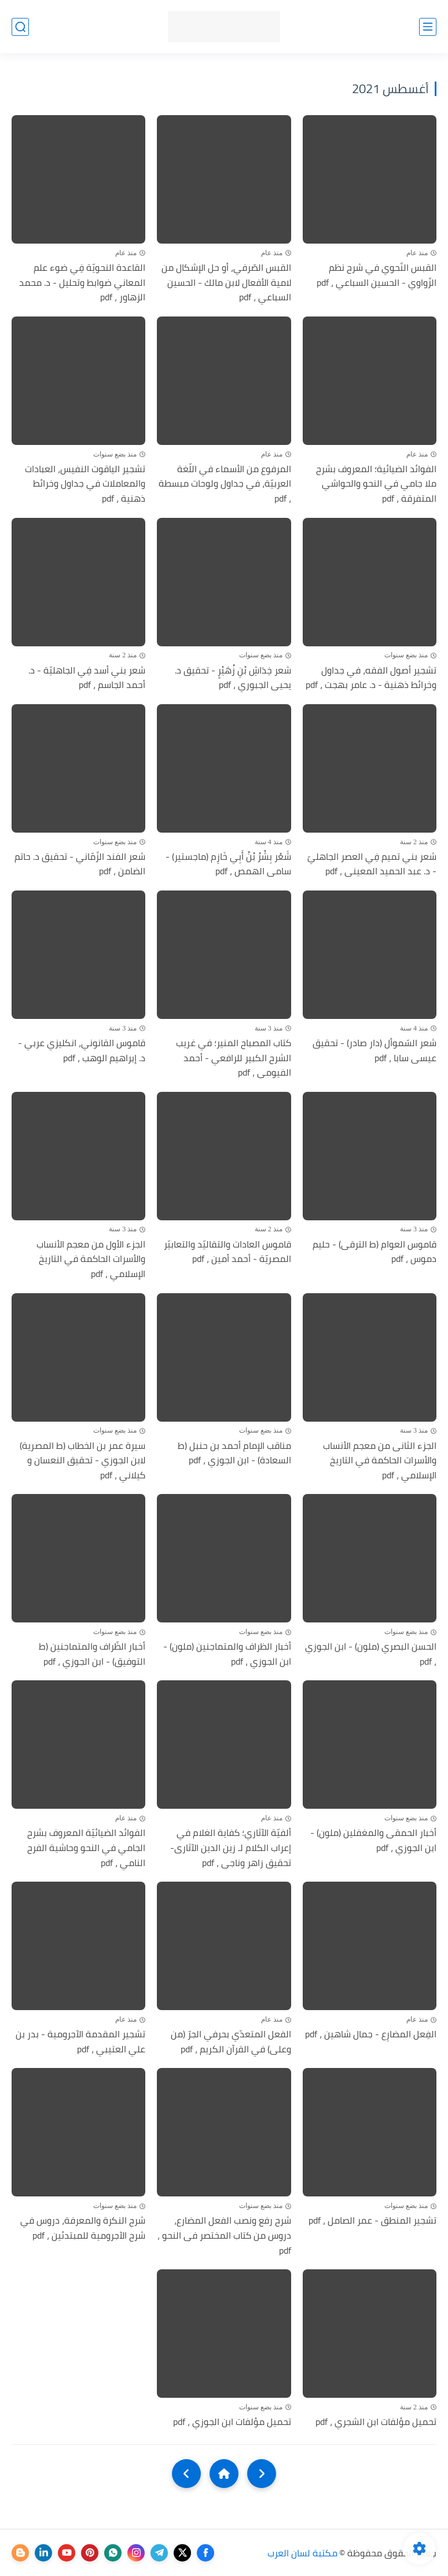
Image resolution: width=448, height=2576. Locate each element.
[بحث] (20, 27)
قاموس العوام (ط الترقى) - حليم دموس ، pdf (374, 1252)
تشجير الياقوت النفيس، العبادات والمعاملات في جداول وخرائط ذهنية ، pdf (85, 484)
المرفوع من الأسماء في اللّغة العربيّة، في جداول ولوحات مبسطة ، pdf (225, 484)
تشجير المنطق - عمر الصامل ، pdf (372, 2220)
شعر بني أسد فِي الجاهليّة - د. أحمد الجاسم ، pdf (86, 678)
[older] (261, 2473)
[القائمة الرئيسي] (427, 27)
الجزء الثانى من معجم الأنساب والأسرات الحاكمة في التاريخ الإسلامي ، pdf (379, 1460)
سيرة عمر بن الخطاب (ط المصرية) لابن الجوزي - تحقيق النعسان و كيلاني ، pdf (82, 1460)
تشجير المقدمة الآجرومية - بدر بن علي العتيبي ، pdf (80, 2041)
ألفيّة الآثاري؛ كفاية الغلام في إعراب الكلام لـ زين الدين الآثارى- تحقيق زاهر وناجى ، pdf (230, 1848)
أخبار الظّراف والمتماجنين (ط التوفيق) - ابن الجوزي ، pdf (92, 1654)
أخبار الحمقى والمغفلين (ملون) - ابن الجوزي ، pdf (373, 1840)
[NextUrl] (186, 2473)
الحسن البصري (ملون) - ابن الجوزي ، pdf (370, 1654)
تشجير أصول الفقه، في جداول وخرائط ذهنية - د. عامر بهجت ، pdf (371, 678)
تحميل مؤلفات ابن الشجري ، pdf (375, 2422)
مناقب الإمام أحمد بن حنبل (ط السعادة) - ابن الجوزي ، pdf (234, 1453)
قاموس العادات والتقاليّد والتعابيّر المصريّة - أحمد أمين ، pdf (227, 1252)
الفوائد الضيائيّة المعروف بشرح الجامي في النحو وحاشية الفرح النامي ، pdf (86, 1848)
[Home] (224, 2473)
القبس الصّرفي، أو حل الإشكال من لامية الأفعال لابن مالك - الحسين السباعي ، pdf (226, 282)
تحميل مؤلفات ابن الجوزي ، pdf (232, 2422)
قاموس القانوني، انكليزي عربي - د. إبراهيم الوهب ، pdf (81, 1050)
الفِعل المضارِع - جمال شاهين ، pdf (370, 2034)
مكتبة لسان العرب (302, 2553)
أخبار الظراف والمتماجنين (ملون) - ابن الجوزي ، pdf (227, 1654)
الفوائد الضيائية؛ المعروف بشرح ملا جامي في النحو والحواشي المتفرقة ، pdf (376, 484)
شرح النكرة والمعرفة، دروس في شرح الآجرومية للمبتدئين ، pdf (82, 2228)
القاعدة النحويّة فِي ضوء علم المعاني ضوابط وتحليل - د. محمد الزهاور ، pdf (82, 282)
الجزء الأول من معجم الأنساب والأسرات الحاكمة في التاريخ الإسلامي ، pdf (90, 1259)
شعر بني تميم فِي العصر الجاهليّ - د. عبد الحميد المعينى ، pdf (371, 864)
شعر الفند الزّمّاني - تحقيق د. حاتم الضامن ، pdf (79, 864)
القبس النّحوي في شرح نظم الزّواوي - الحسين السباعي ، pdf (376, 275)
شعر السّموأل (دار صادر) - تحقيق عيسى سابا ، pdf (374, 1050)
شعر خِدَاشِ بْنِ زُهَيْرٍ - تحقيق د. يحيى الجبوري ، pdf (233, 678)
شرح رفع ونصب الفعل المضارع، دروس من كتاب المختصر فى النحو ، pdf (224, 2235)
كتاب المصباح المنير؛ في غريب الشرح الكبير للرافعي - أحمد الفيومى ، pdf (233, 1058)
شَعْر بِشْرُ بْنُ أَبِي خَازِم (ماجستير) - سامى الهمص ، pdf (228, 864)
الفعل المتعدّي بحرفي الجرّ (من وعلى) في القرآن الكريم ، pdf (231, 2041)
